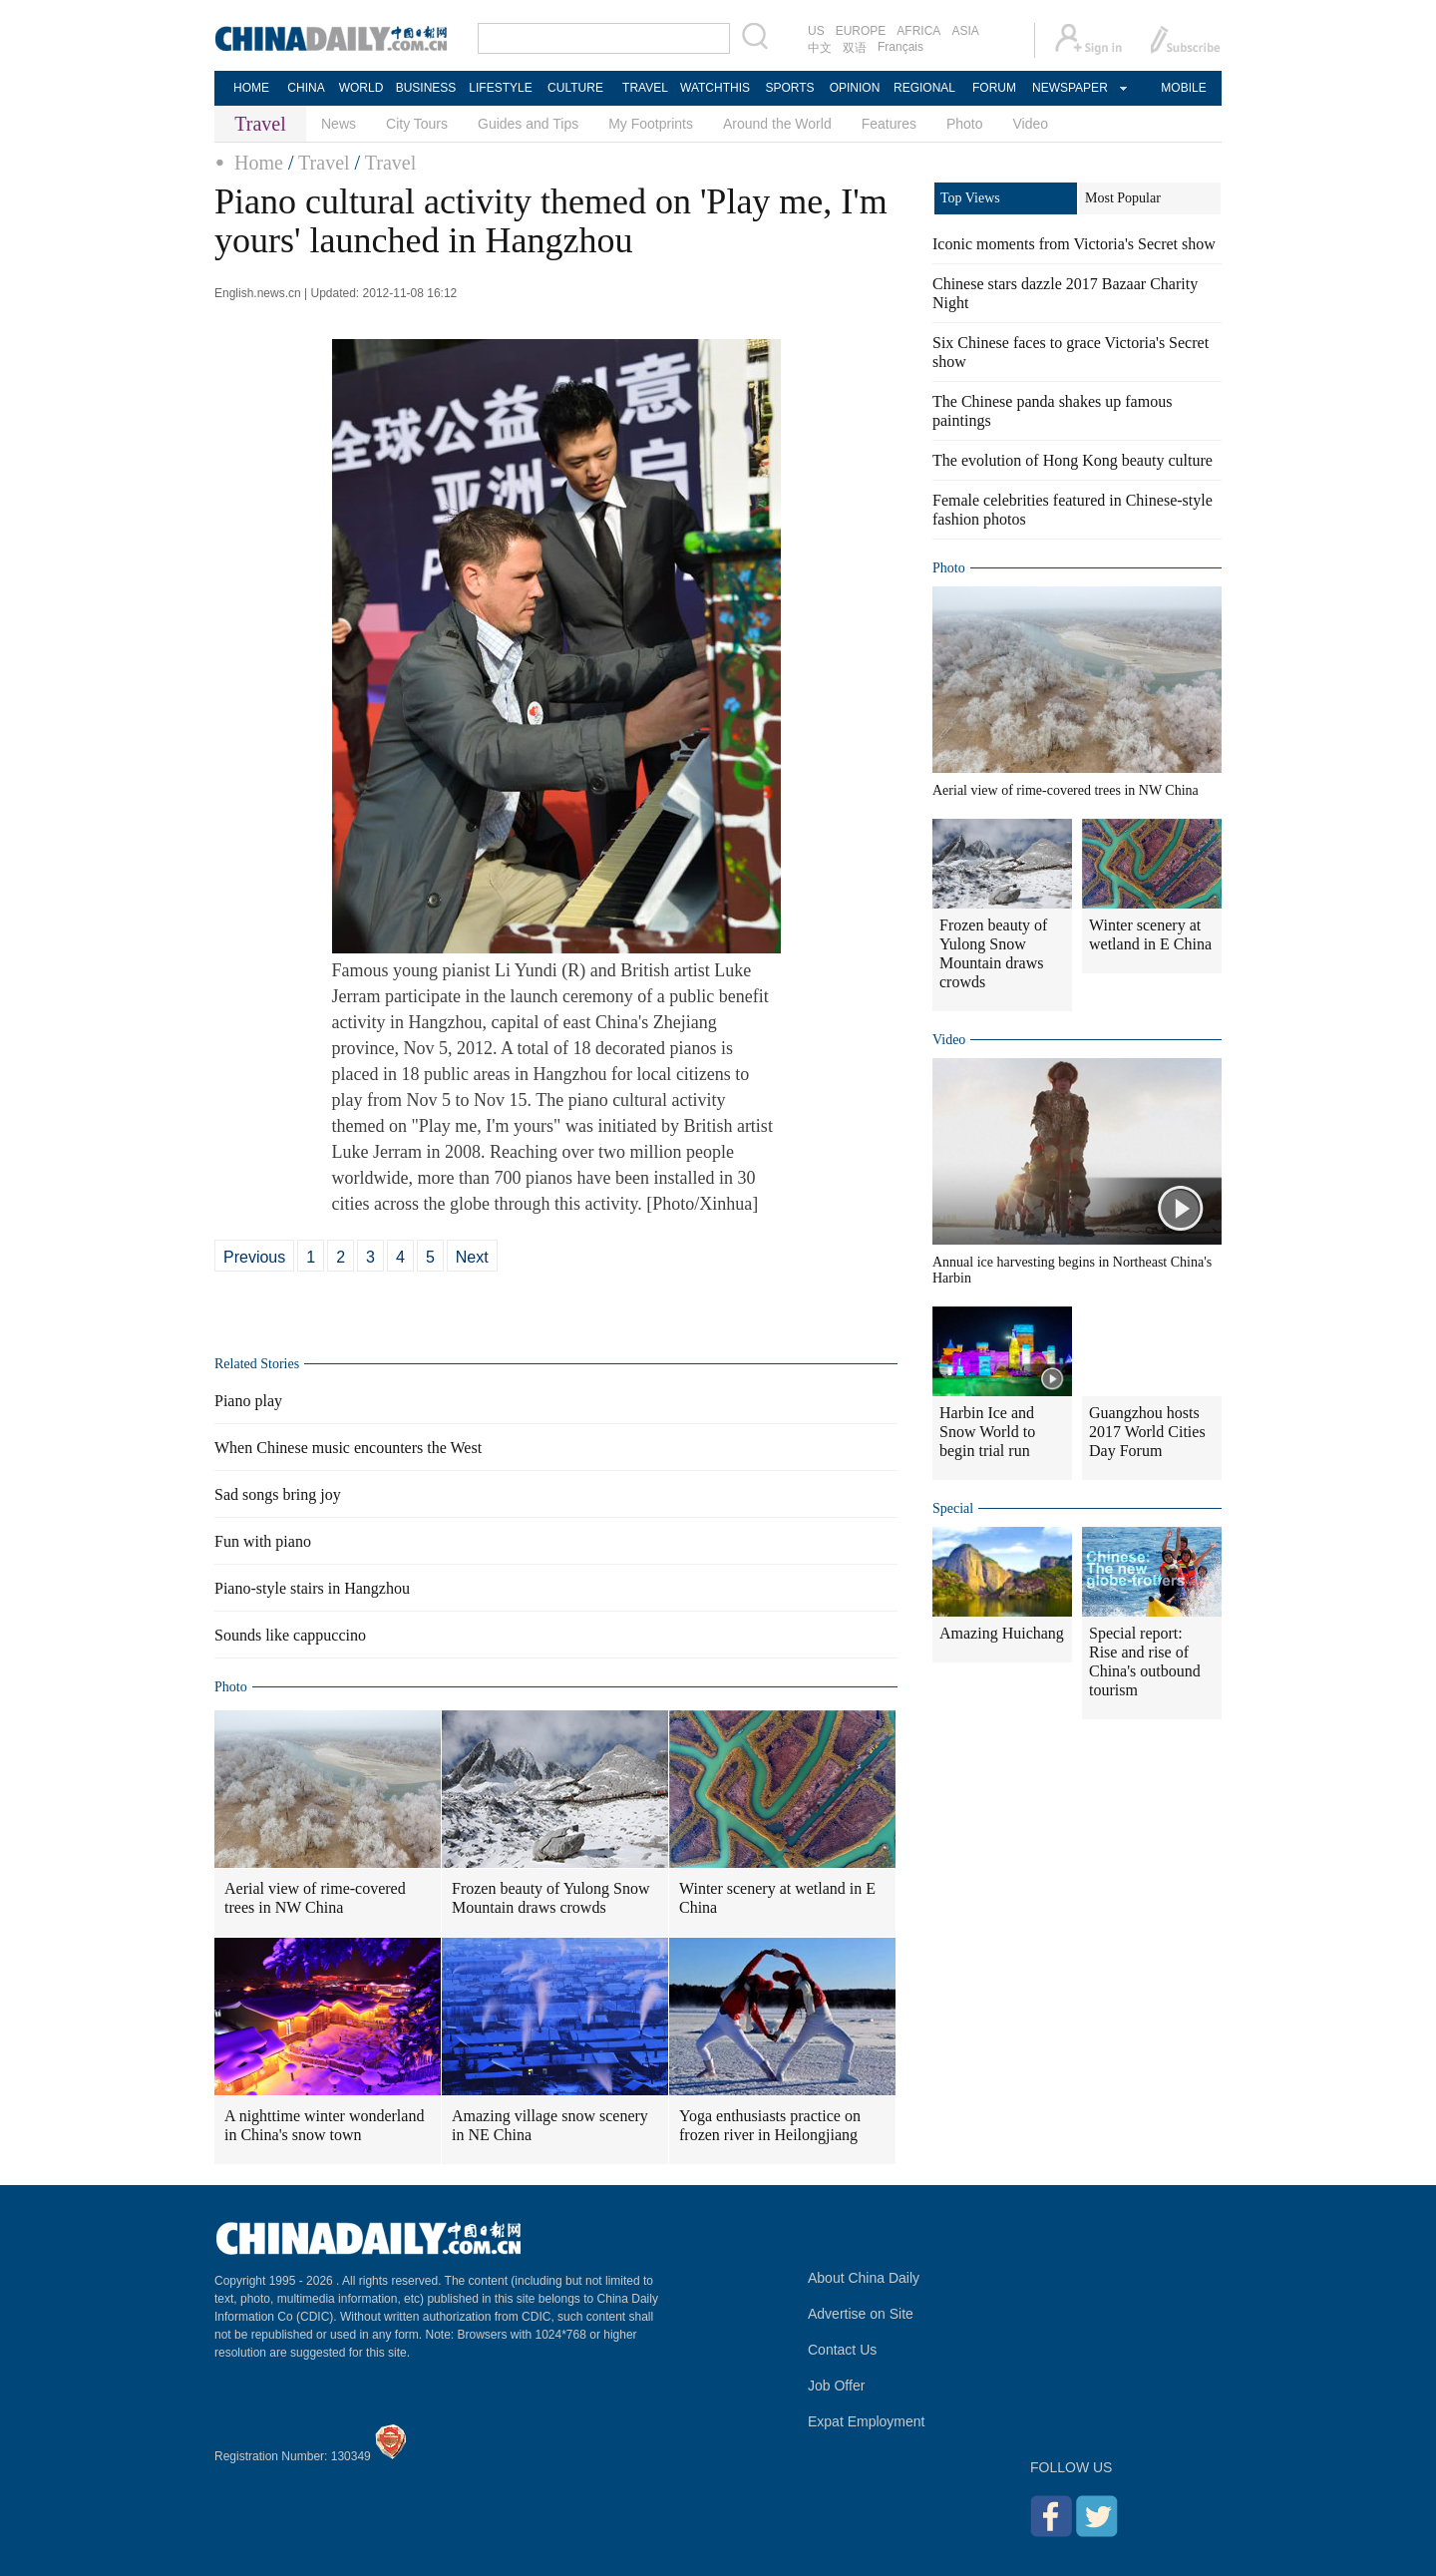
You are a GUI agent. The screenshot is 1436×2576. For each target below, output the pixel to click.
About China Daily (863, 2278)
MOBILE (1183, 88)
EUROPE (861, 31)
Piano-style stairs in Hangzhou (312, 1588)
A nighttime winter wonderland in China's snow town (324, 2125)
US (816, 31)
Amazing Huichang (1001, 1633)
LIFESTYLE (500, 88)
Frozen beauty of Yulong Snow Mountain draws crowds (551, 1898)
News (338, 124)
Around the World (777, 124)
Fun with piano (262, 1541)
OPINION (855, 88)
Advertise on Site (860, 2314)
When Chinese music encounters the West (348, 1447)
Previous (254, 1257)
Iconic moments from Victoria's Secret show (1074, 243)
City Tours (417, 124)
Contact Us (842, 2350)
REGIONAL (924, 88)
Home (258, 163)
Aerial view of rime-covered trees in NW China (315, 1898)
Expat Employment (866, 2421)
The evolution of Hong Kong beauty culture (1072, 460)
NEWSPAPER (1069, 88)
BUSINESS (426, 88)
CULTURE (575, 88)
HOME (251, 88)
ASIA (964, 31)
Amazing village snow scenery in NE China (550, 2125)
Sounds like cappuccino (290, 1635)
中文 (820, 48)
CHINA (305, 88)
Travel (323, 163)
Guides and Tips (528, 124)
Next (472, 1257)
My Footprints (650, 124)
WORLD (361, 88)
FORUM (994, 88)
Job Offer (836, 2385)
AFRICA (918, 31)
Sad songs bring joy (277, 1494)
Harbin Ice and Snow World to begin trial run (987, 1431)
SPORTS (789, 88)
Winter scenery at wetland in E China (777, 1898)
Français (900, 47)
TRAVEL (645, 88)
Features (889, 124)
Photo (964, 124)
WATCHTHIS (715, 88)
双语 (855, 48)
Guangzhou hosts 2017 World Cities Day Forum (1147, 1431)
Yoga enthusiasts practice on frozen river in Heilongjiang (770, 2125)
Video (1031, 124)
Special (952, 1508)
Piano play (248, 1400)
